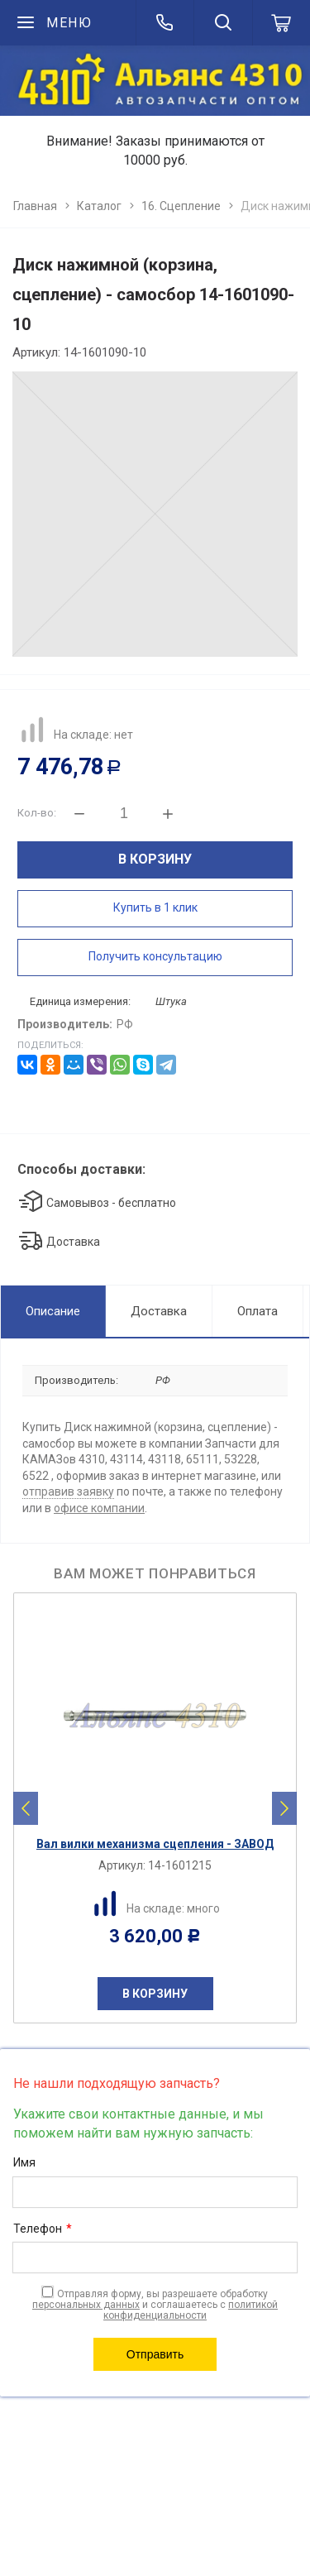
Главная (35, 206)
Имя (24, 2162)
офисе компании (99, 1508)
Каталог (99, 206)
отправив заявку (68, 1491)
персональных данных (86, 2304)
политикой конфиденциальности (190, 2310)
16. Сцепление (181, 206)
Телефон (42, 2229)
